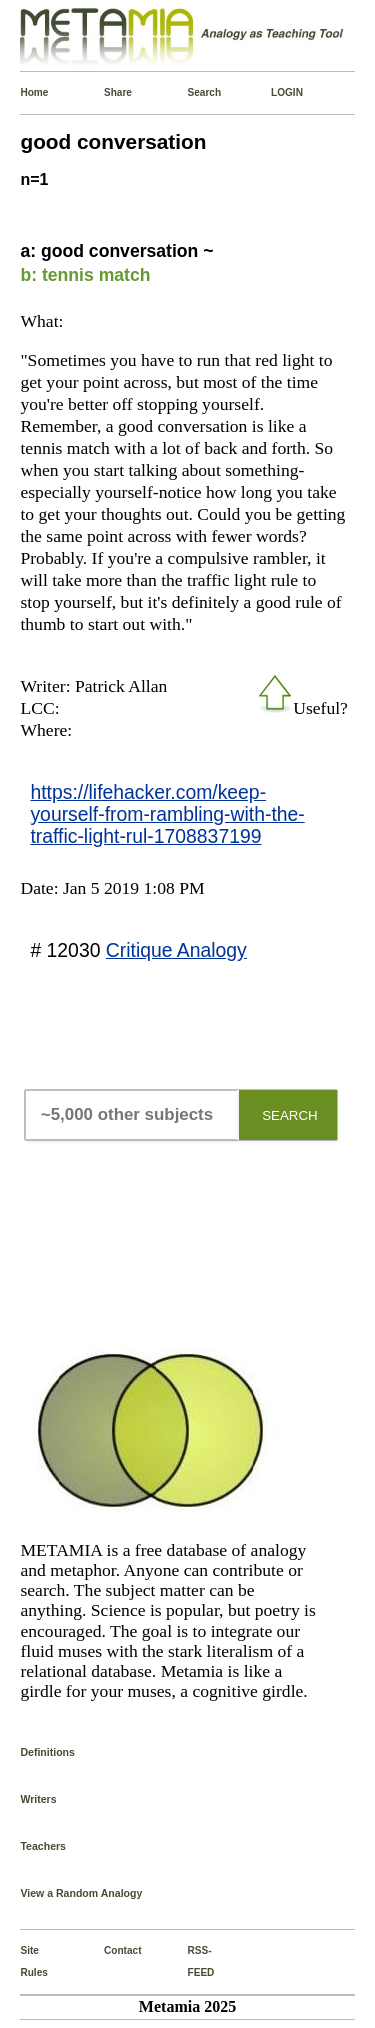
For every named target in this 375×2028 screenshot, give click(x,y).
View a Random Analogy (81, 1893)
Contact (108, 1950)
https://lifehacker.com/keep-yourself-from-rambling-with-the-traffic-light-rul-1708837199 (167, 814)
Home (24, 92)
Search (192, 92)
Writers (38, 1799)
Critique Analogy (176, 950)
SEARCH (290, 1115)
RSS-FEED (192, 1961)
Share (108, 92)
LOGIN (275, 92)
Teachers (43, 1846)
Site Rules (24, 1961)
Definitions (47, 1752)
